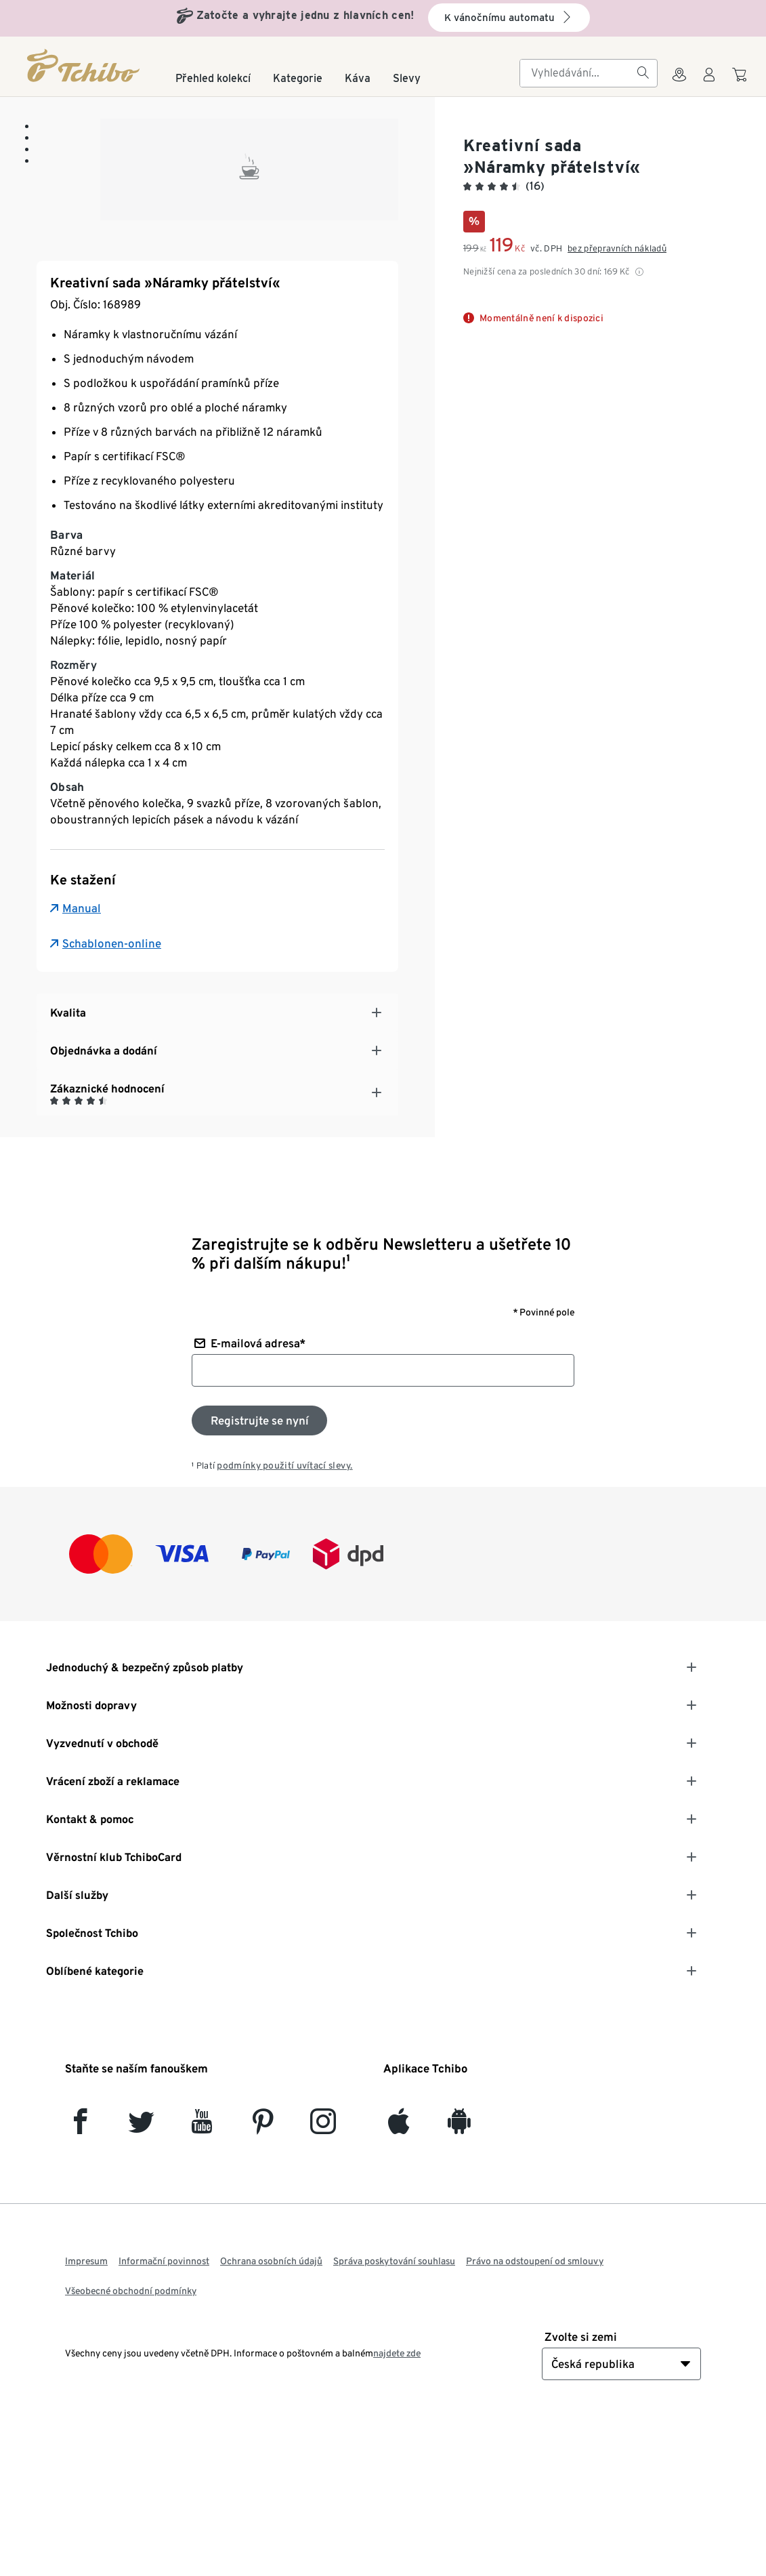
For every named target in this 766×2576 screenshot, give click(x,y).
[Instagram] (323, 2280)
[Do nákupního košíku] (741, 81)
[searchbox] (577, 73)
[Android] (459, 2280)
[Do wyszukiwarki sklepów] (679, 82)
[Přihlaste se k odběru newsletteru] (259, 1573)
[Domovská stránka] (84, 65)
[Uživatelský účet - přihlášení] (709, 82)
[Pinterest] (262, 2280)
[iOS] (398, 2280)
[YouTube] (202, 2280)
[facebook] (80, 2280)
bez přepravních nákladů (617, 248)
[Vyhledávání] (643, 73)
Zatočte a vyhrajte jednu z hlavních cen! (305, 15)
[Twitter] (141, 2280)
